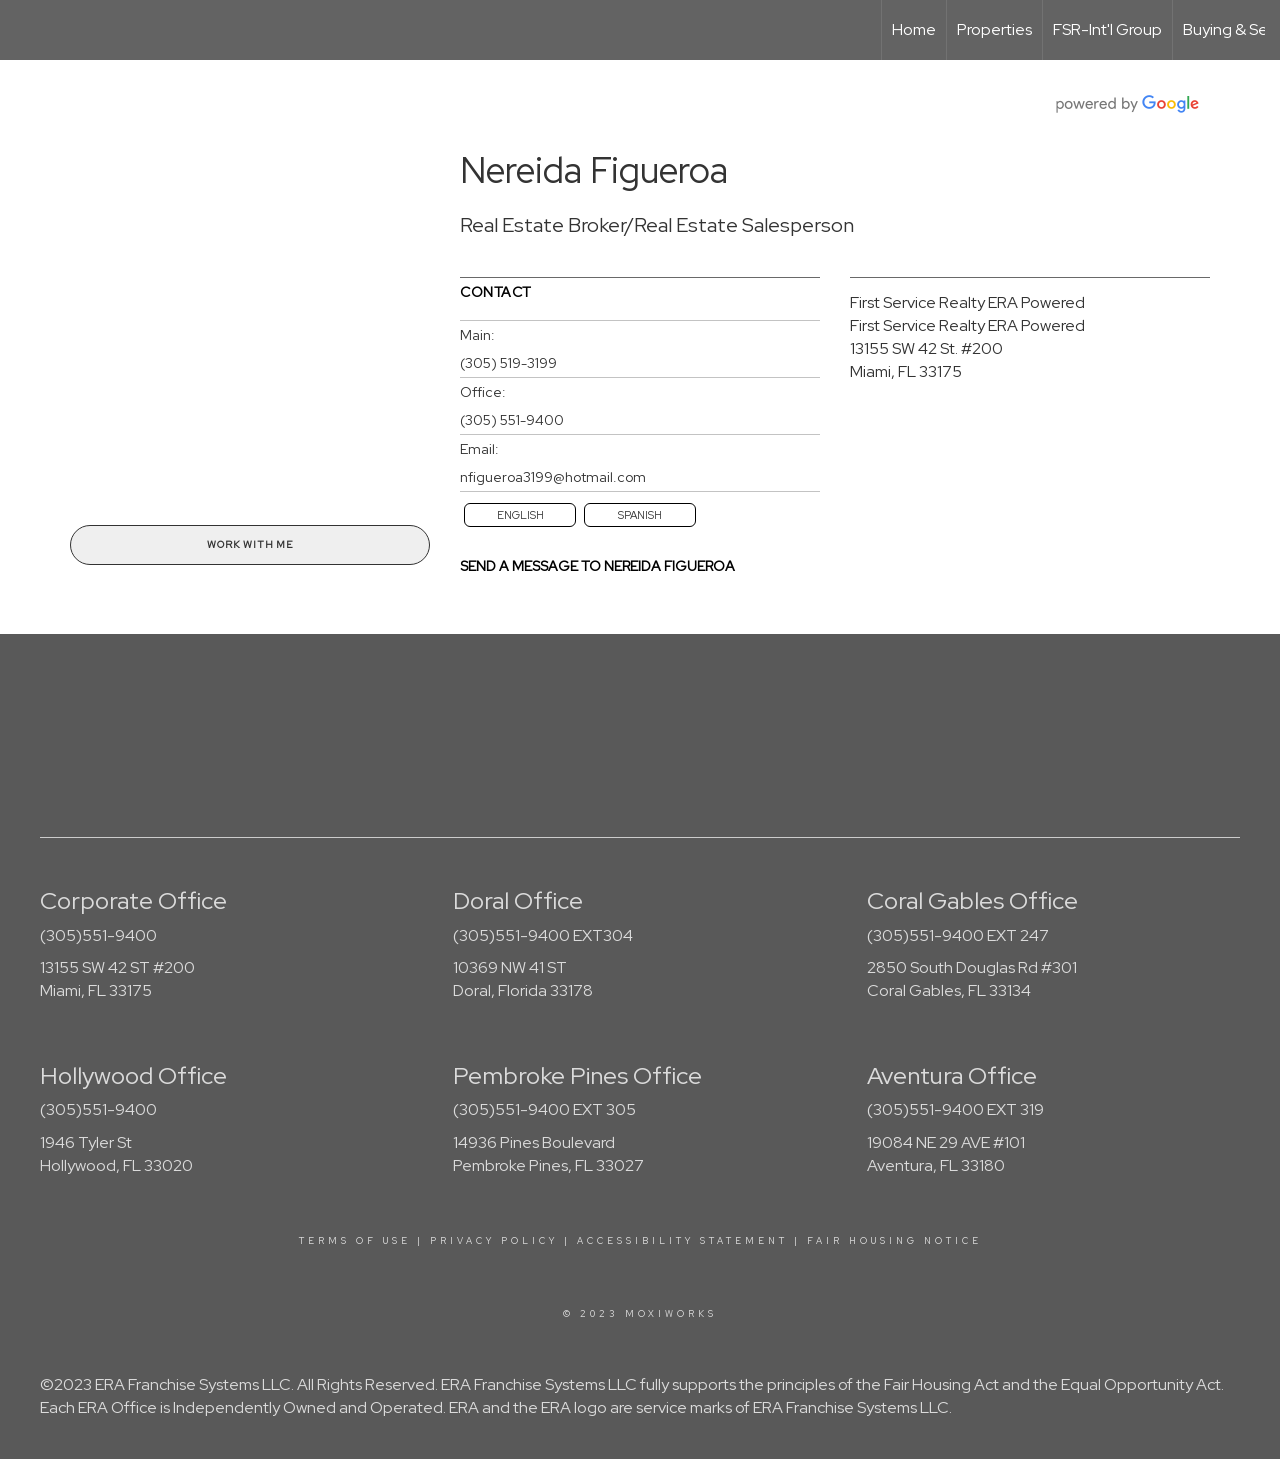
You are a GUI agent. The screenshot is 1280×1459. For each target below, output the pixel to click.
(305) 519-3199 (508, 363)
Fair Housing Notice (894, 1241)
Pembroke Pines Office (577, 1075)
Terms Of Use (355, 1241)
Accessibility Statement (682, 1241)
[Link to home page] (25, 30)
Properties (994, 29)
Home (914, 29)
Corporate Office (133, 900)
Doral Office (518, 900)
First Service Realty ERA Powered (967, 302)
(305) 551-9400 (512, 420)
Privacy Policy (494, 1241)
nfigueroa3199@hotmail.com (553, 477)
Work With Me (250, 544)
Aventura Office (952, 1075)
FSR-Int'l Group (1107, 29)
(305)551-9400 (98, 935)
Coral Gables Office (972, 900)
